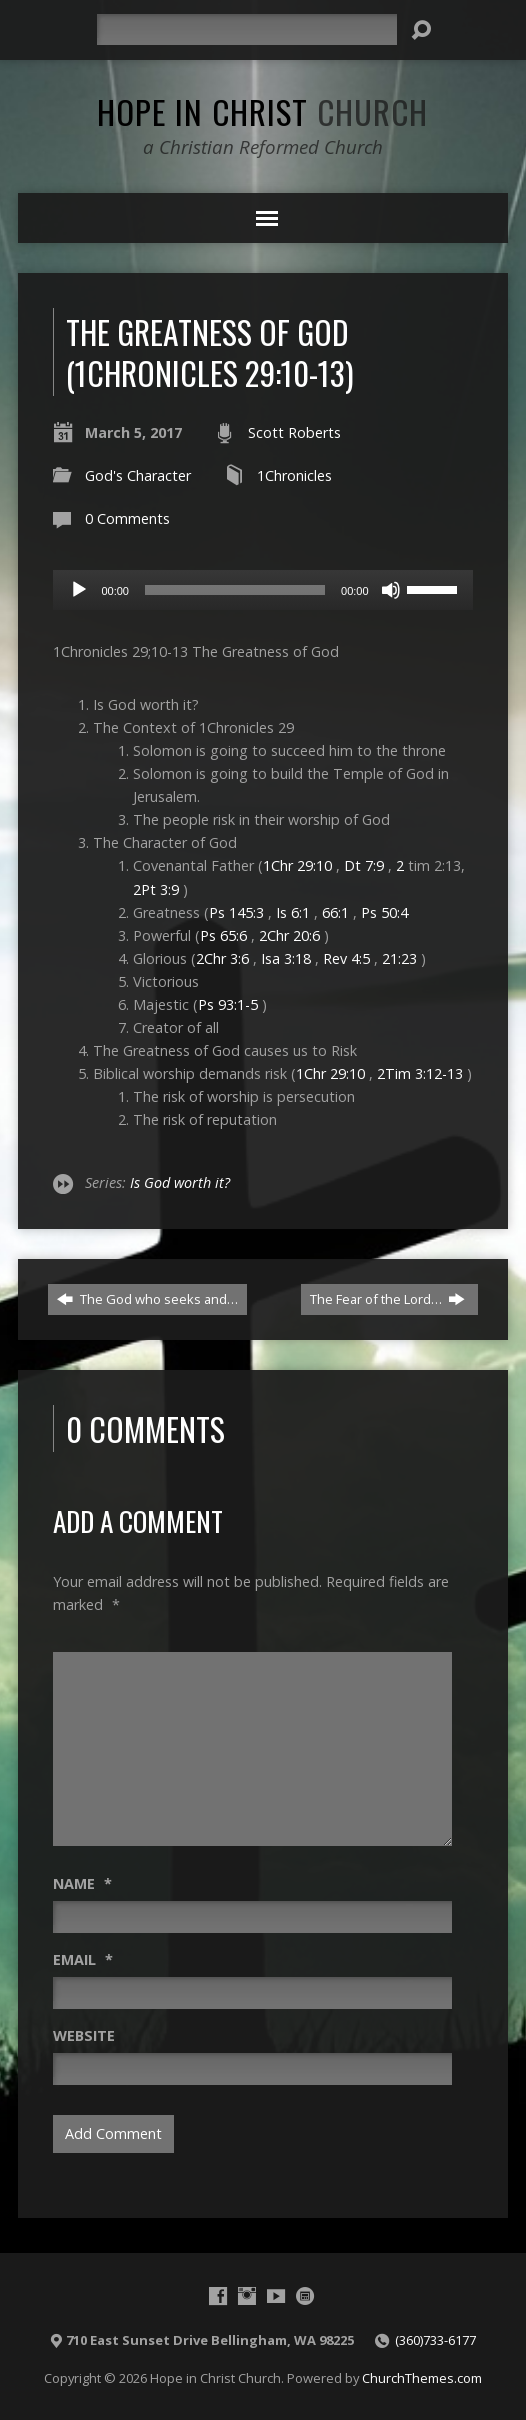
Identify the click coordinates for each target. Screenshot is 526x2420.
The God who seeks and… (147, 1299)
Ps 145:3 (236, 912)
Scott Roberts (294, 432)
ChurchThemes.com (422, 2378)
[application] (262, 590)
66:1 (335, 912)
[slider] (235, 590)
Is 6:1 (293, 912)
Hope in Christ (262, 111)
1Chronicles (294, 475)
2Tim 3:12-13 (420, 1073)
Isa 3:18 (286, 958)
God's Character (138, 475)
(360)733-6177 (435, 2340)
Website (84, 2035)
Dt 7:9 (364, 865)
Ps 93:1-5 (228, 1004)
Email (83, 1959)
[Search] (247, 29)
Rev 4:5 (346, 958)
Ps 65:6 (223, 935)
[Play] (79, 590)
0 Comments (127, 518)
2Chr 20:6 (289, 935)
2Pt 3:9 (156, 889)
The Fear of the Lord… (387, 1299)
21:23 (399, 958)
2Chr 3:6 (222, 958)
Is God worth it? (180, 1182)
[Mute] (391, 590)
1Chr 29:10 (297, 865)
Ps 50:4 (384, 912)
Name (82, 1883)
